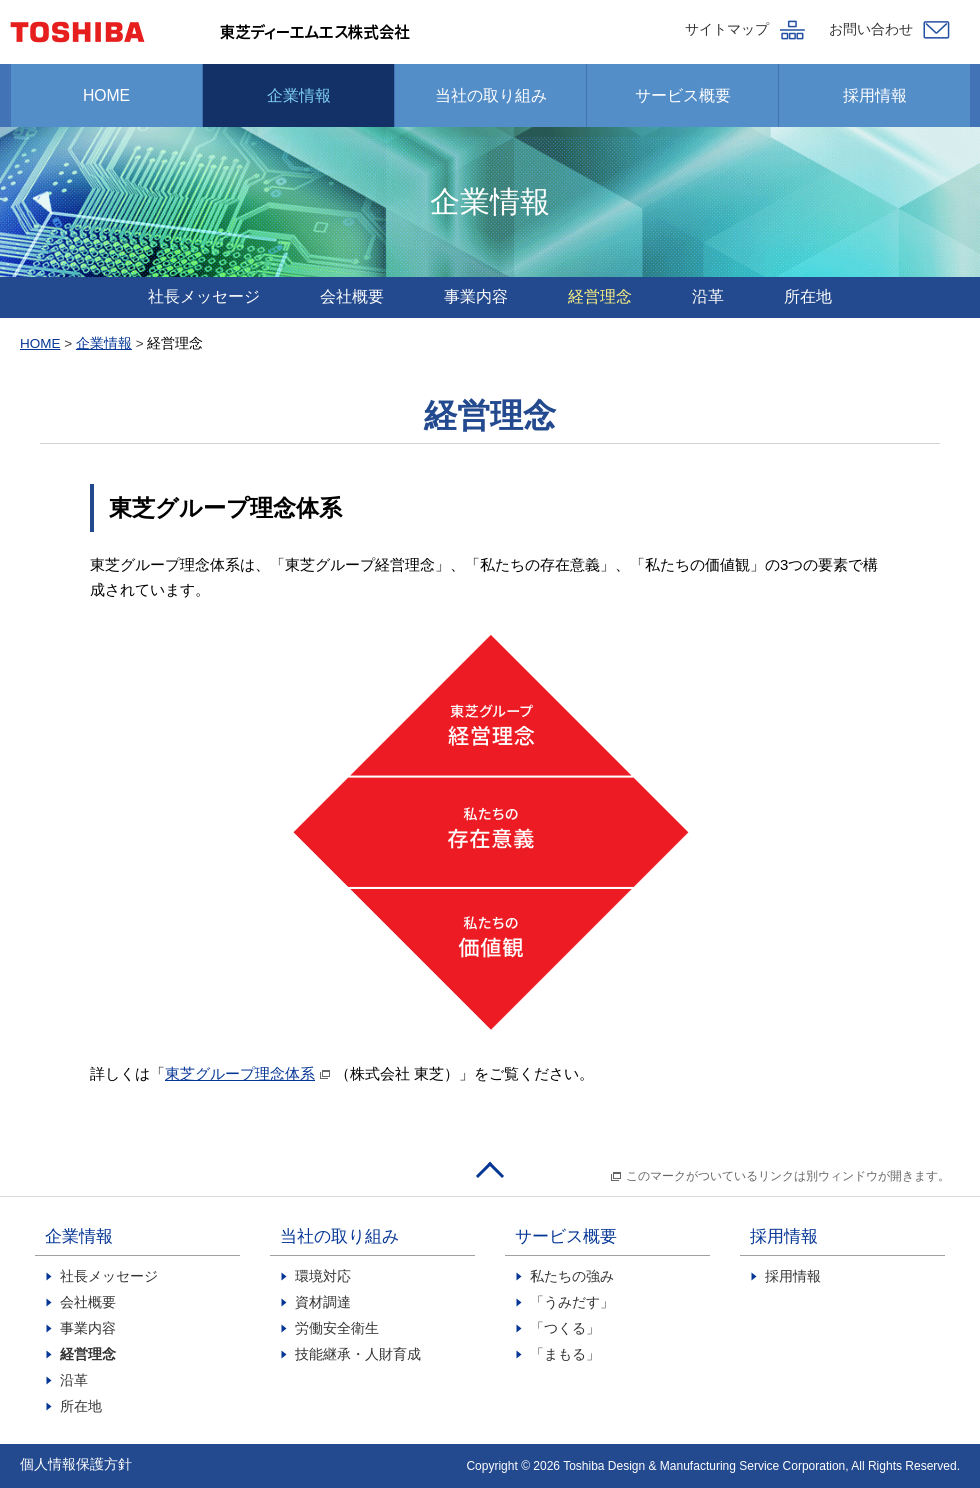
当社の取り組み (491, 95)
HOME (106, 95)
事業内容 (476, 296)
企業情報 (299, 95)
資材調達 (323, 1302)
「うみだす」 (572, 1302)
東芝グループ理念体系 (240, 1073)
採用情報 (875, 95)
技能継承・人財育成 (358, 1354)
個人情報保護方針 (76, 1464)
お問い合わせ (871, 29)
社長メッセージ (204, 296)
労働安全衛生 (337, 1328)
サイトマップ (727, 29)
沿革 (708, 296)
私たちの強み (572, 1276)
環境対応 (323, 1276)
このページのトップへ (490, 1171)
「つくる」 (565, 1328)
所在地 (808, 296)
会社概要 (352, 296)
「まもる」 (565, 1354)
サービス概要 (683, 95)
